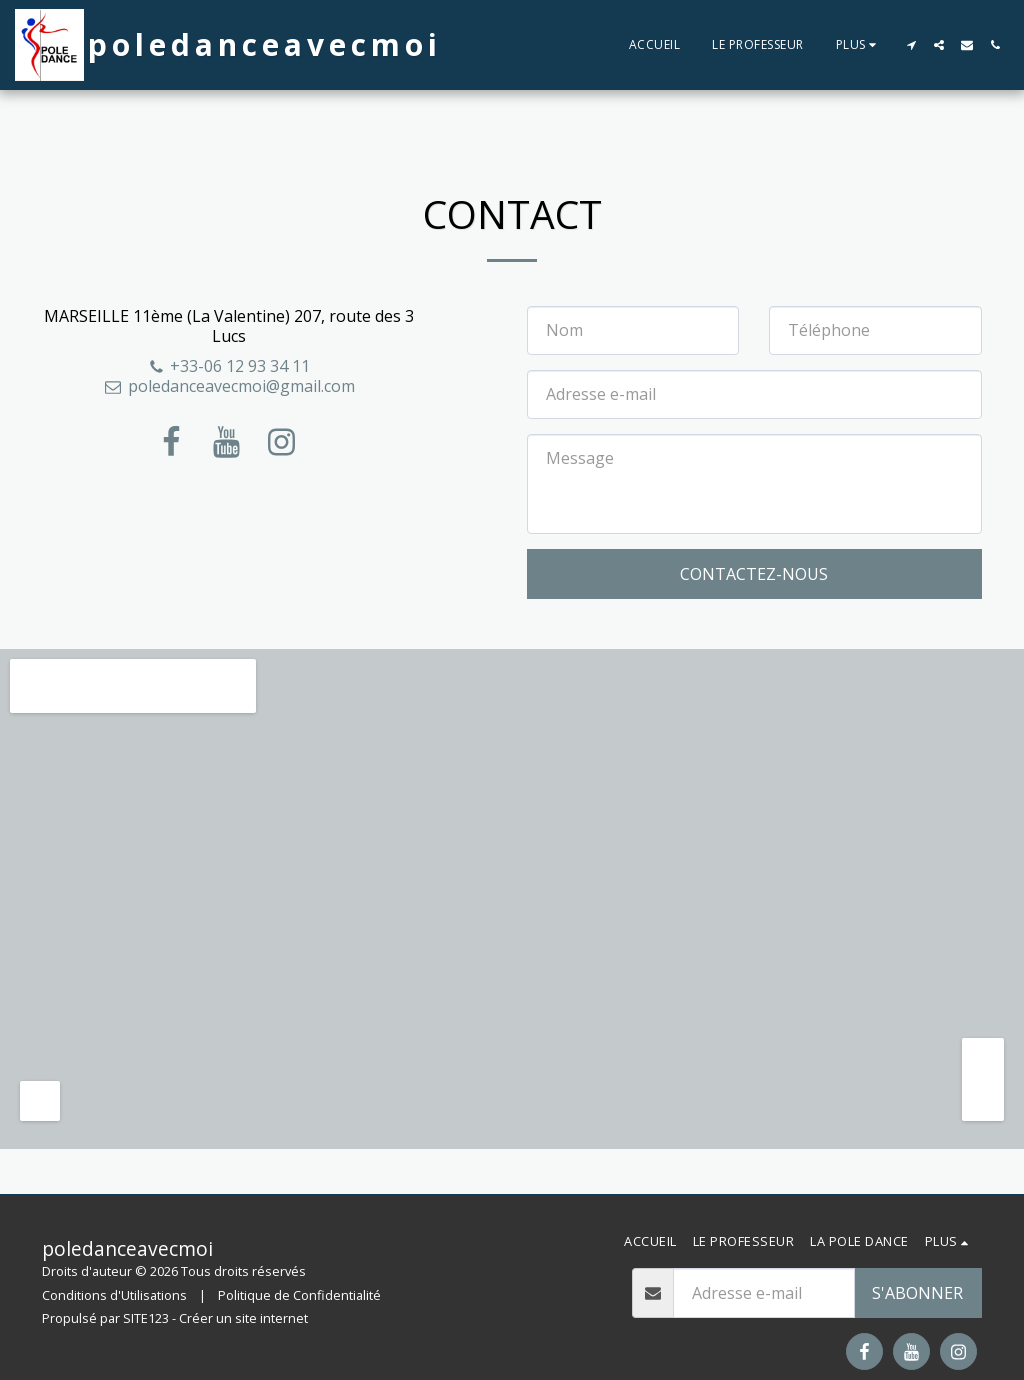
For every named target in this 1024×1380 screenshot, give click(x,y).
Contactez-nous (754, 574)
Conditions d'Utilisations (114, 1295)
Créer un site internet (243, 1318)
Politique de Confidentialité (299, 1295)
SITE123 (146, 1318)
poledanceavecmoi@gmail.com (229, 386)
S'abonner (917, 1293)
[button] (911, 45)
